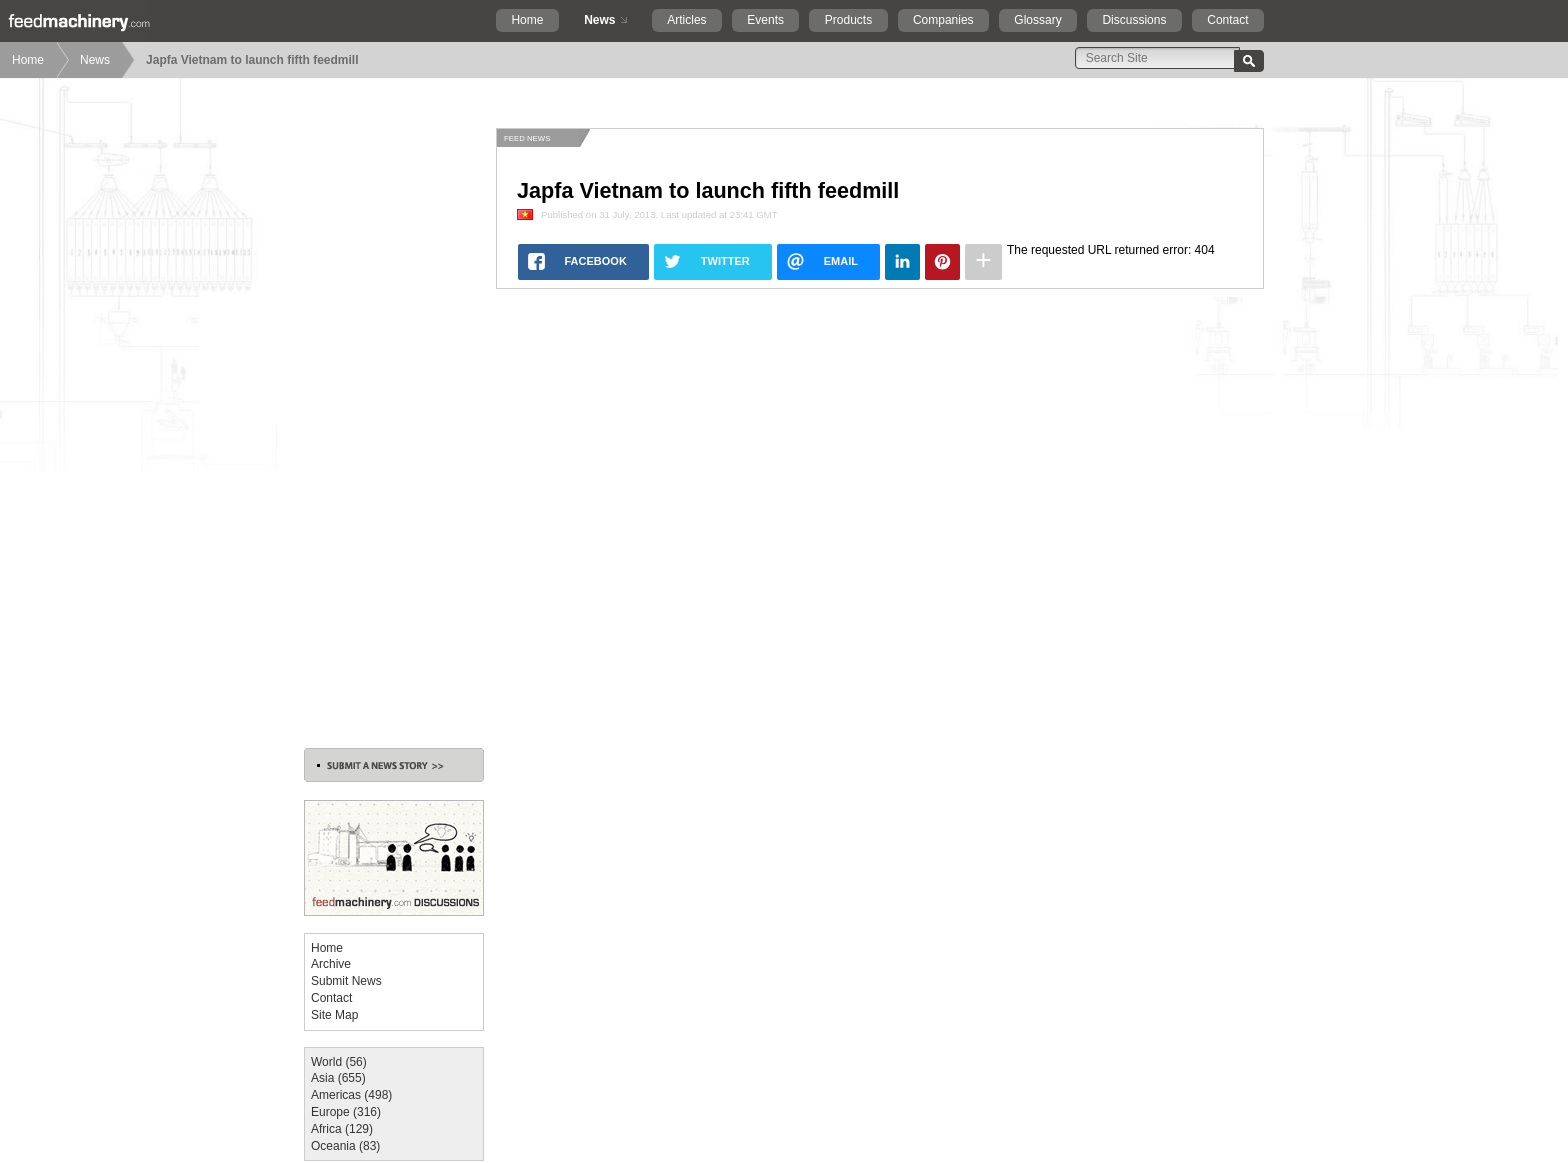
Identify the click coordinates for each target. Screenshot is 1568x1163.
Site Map (334, 1015)
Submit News (346, 981)
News (599, 20)
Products (848, 20)
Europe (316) (346, 1112)
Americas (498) (351, 1095)
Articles (686, 20)
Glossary (1037, 20)
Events (765, 20)
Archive (331, 964)
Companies (943, 20)
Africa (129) (342, 1129)
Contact (1227, 20)
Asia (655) (338, 1078)
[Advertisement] (394, 428)
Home (527, 20)
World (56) (339, 1062)
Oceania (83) (345, 1146)
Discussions (1134, 20)
